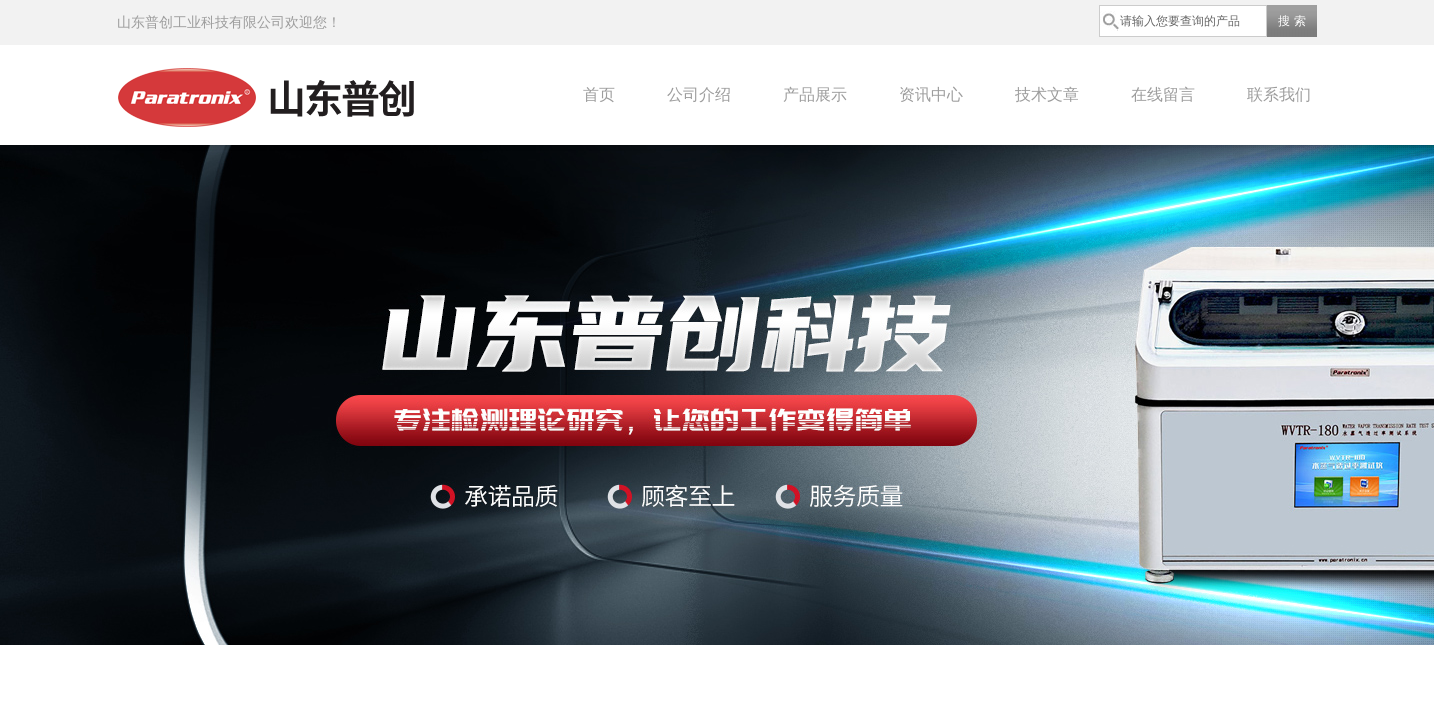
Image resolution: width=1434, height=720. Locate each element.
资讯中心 (931, 94)
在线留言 (1163, 94)
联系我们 (1279, 94)
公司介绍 (699, 94)
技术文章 (1047, 94)
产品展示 (815, 94)
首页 (599, 94)
